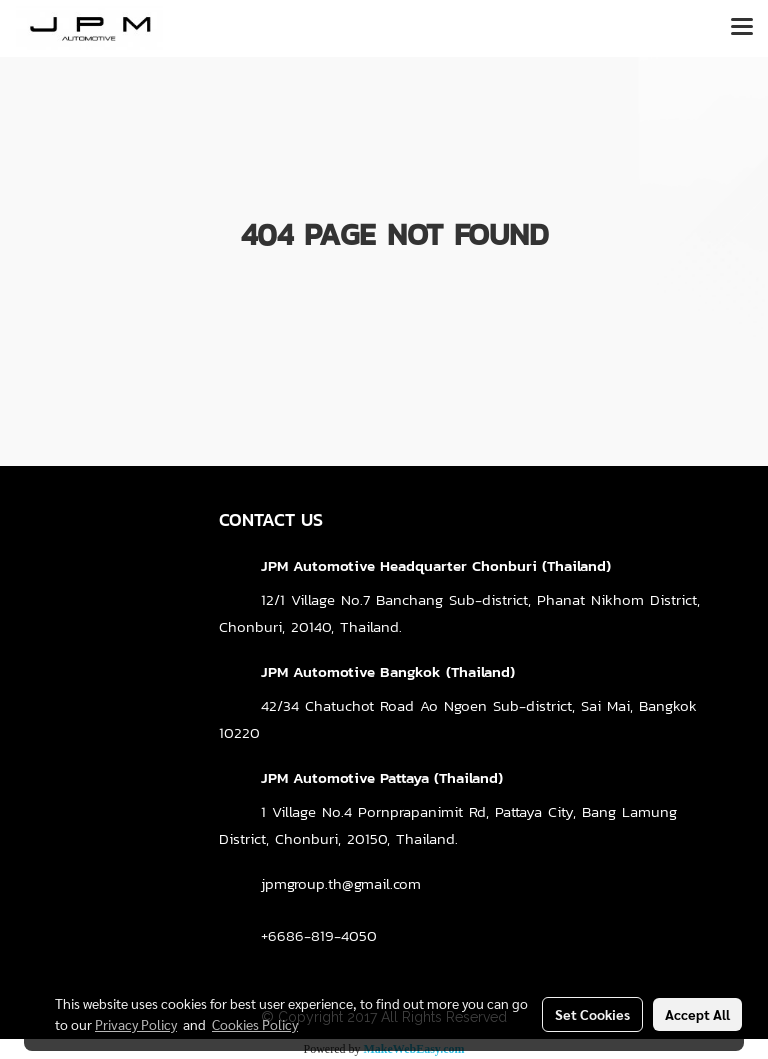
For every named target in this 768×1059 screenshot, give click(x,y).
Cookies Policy (255, 1024)
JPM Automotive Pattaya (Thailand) (382, 777)
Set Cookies (592, 1014)
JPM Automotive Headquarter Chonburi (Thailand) (436, 565)
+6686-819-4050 (319, 935)
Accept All (697, 1014)
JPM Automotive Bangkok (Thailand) (388, 671)
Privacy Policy (136, 1024)
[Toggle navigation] (742, 28)
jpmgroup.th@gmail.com (341, 883)
